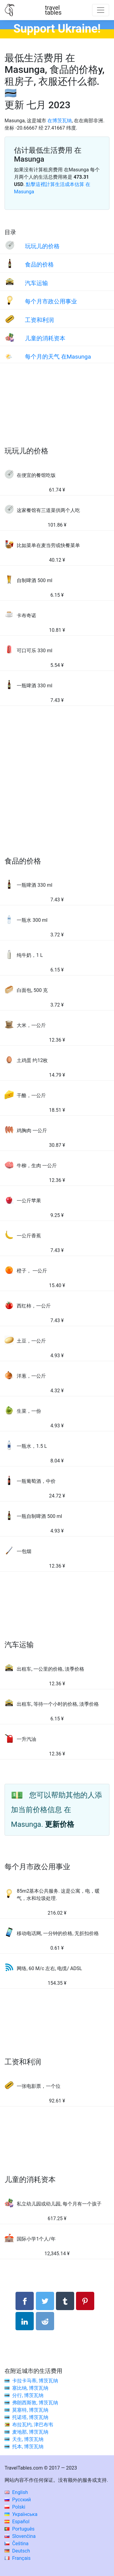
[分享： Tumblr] (65, 2301)
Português (20, 2529)
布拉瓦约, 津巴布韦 (32, 2425)
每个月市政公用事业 (51, 301)
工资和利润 (39, 320)
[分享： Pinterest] (85, 2301)
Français (17, 2558)
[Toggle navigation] (100, 10)
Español (17, 2521)
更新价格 (59, 1824)
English (16, 2492)
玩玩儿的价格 (42, 246)
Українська (21, 2514)
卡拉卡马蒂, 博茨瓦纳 (35, 2381)
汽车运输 (36, 283)
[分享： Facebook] (25, 2301)
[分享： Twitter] (45, 2301)
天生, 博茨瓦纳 (27, 2439)
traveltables (53, 10)
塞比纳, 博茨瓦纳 (30, 2388)
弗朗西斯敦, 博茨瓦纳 (35, 2403)
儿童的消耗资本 (45, 338)
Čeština (17, 2543)
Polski (15, 2507)
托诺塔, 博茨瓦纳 (30, 2417)
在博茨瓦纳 (59, 120)
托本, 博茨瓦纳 (27, 2446)
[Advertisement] (57, 411)
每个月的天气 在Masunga (58, 356)
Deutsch (17, 2551)
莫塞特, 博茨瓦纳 (30, 2410)
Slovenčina (20, 2536)
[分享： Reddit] (45, 2321)
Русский (18, 2500)
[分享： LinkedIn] (25, 2321)
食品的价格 (39, 264)
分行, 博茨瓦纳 (27, 2395)
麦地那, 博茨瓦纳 (30, 2432)
